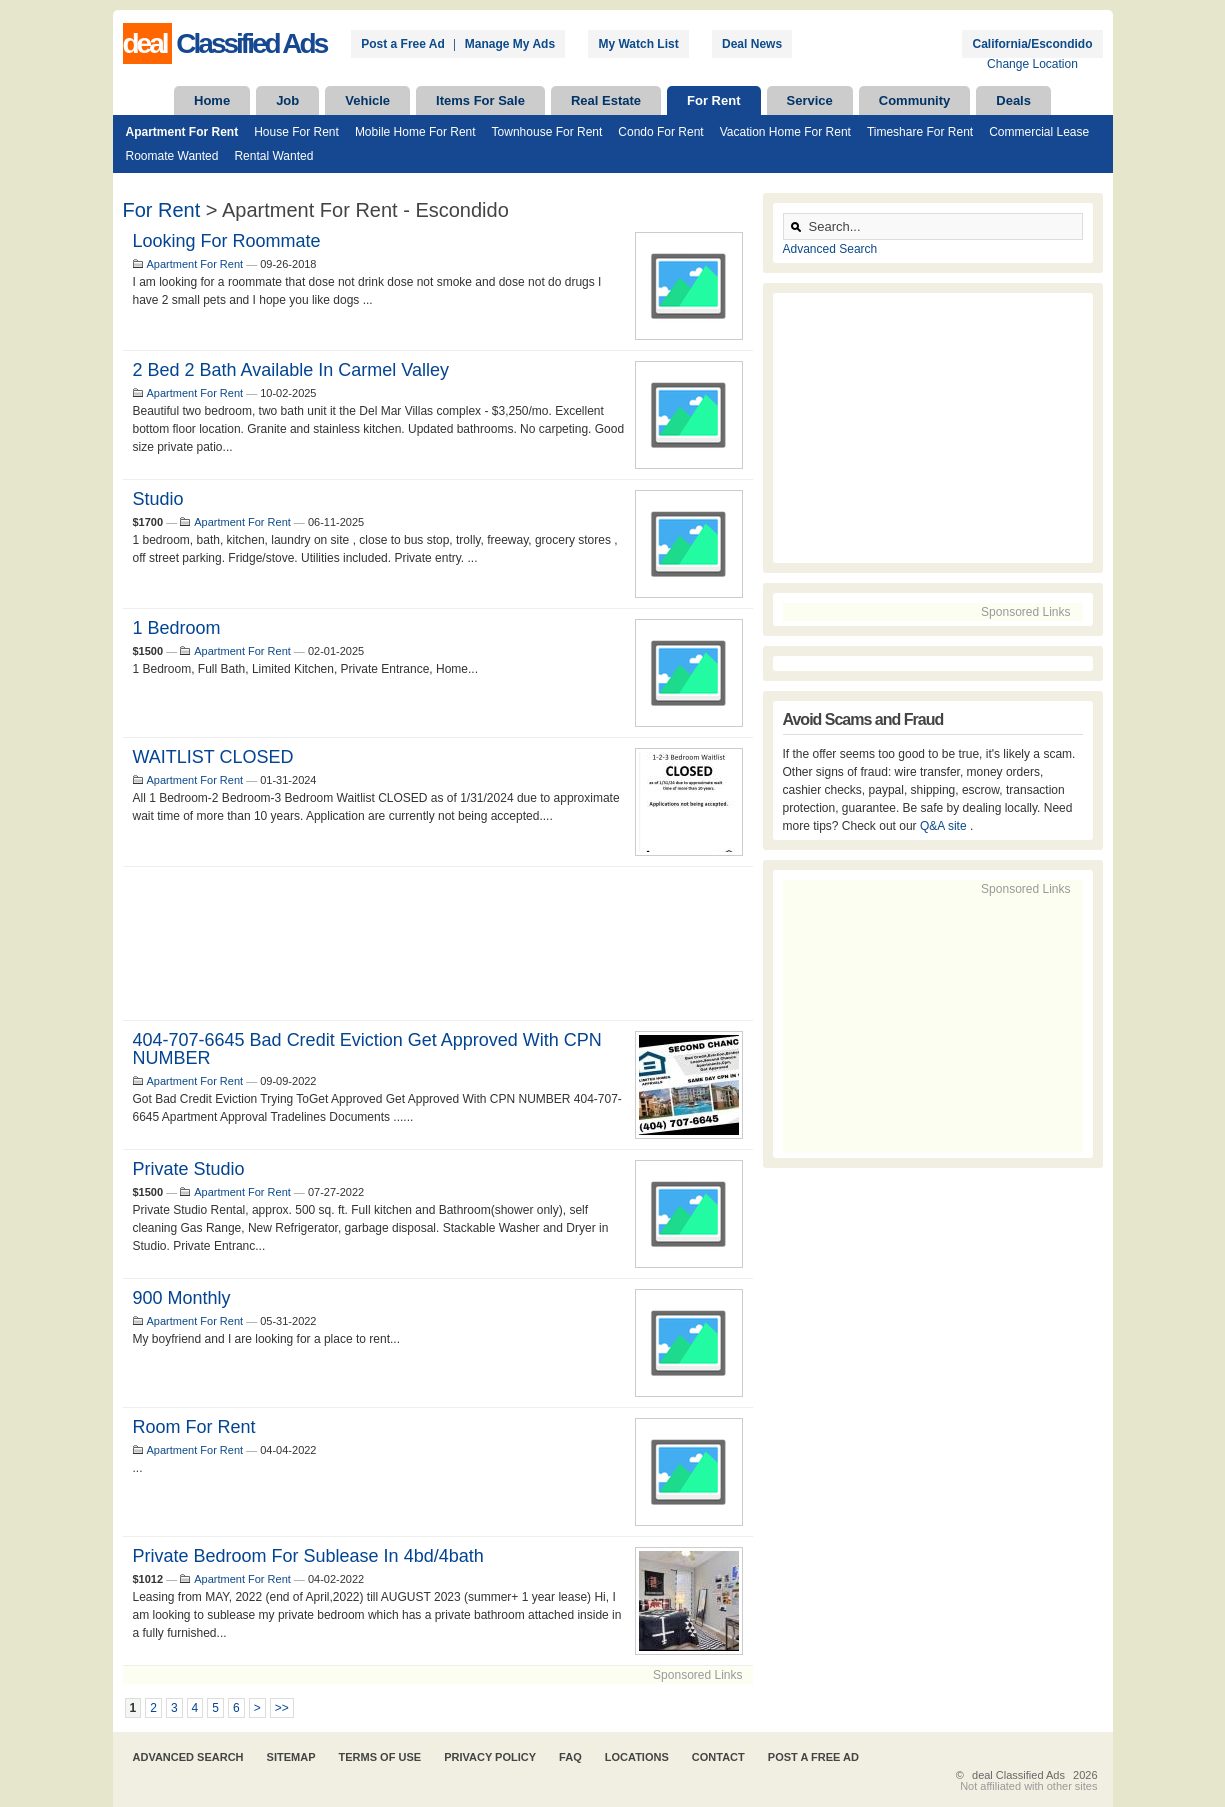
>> (282, 1708)
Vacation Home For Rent (785, 132)
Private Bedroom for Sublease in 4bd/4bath (308, 1556)
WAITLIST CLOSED (213, 757)
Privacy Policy (490, 1757)
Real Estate (606, 100)
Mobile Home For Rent (415, 132)
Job (287, 100)
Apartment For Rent (182, 132)
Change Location (1032, 64)
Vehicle (367, 100)
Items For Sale (480, 100)
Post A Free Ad (813, 1757)
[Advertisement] (438, 943)
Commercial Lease (1039, 132)
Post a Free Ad (403, 44)
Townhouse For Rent (547, 132)
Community (915, 100)
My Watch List (638, 44)
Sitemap (291, 1757)
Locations (637, 1757)
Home (212, 100)
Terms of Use (380, 1757)
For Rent (713, 100)
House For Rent (296, 132)
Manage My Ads (510, 44)
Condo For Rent (660, 132)
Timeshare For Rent (920, 132)
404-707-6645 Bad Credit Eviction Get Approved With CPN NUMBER (367, 1049)
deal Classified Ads (1018, 1775)
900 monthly (182, 1298)
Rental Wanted (273, 156)
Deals (1013, 100)
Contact (718, 1757)
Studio (158, 499)
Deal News (752, 44)
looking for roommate (227, 241)
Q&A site (945, 826)
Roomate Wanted (172, 156)
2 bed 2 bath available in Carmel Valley (291, 370)
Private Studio (189, 1169)
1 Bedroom (177, 628)
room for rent (194, 1427)
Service (810, 100)
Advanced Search (830, 249)
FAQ (570, 1757)
